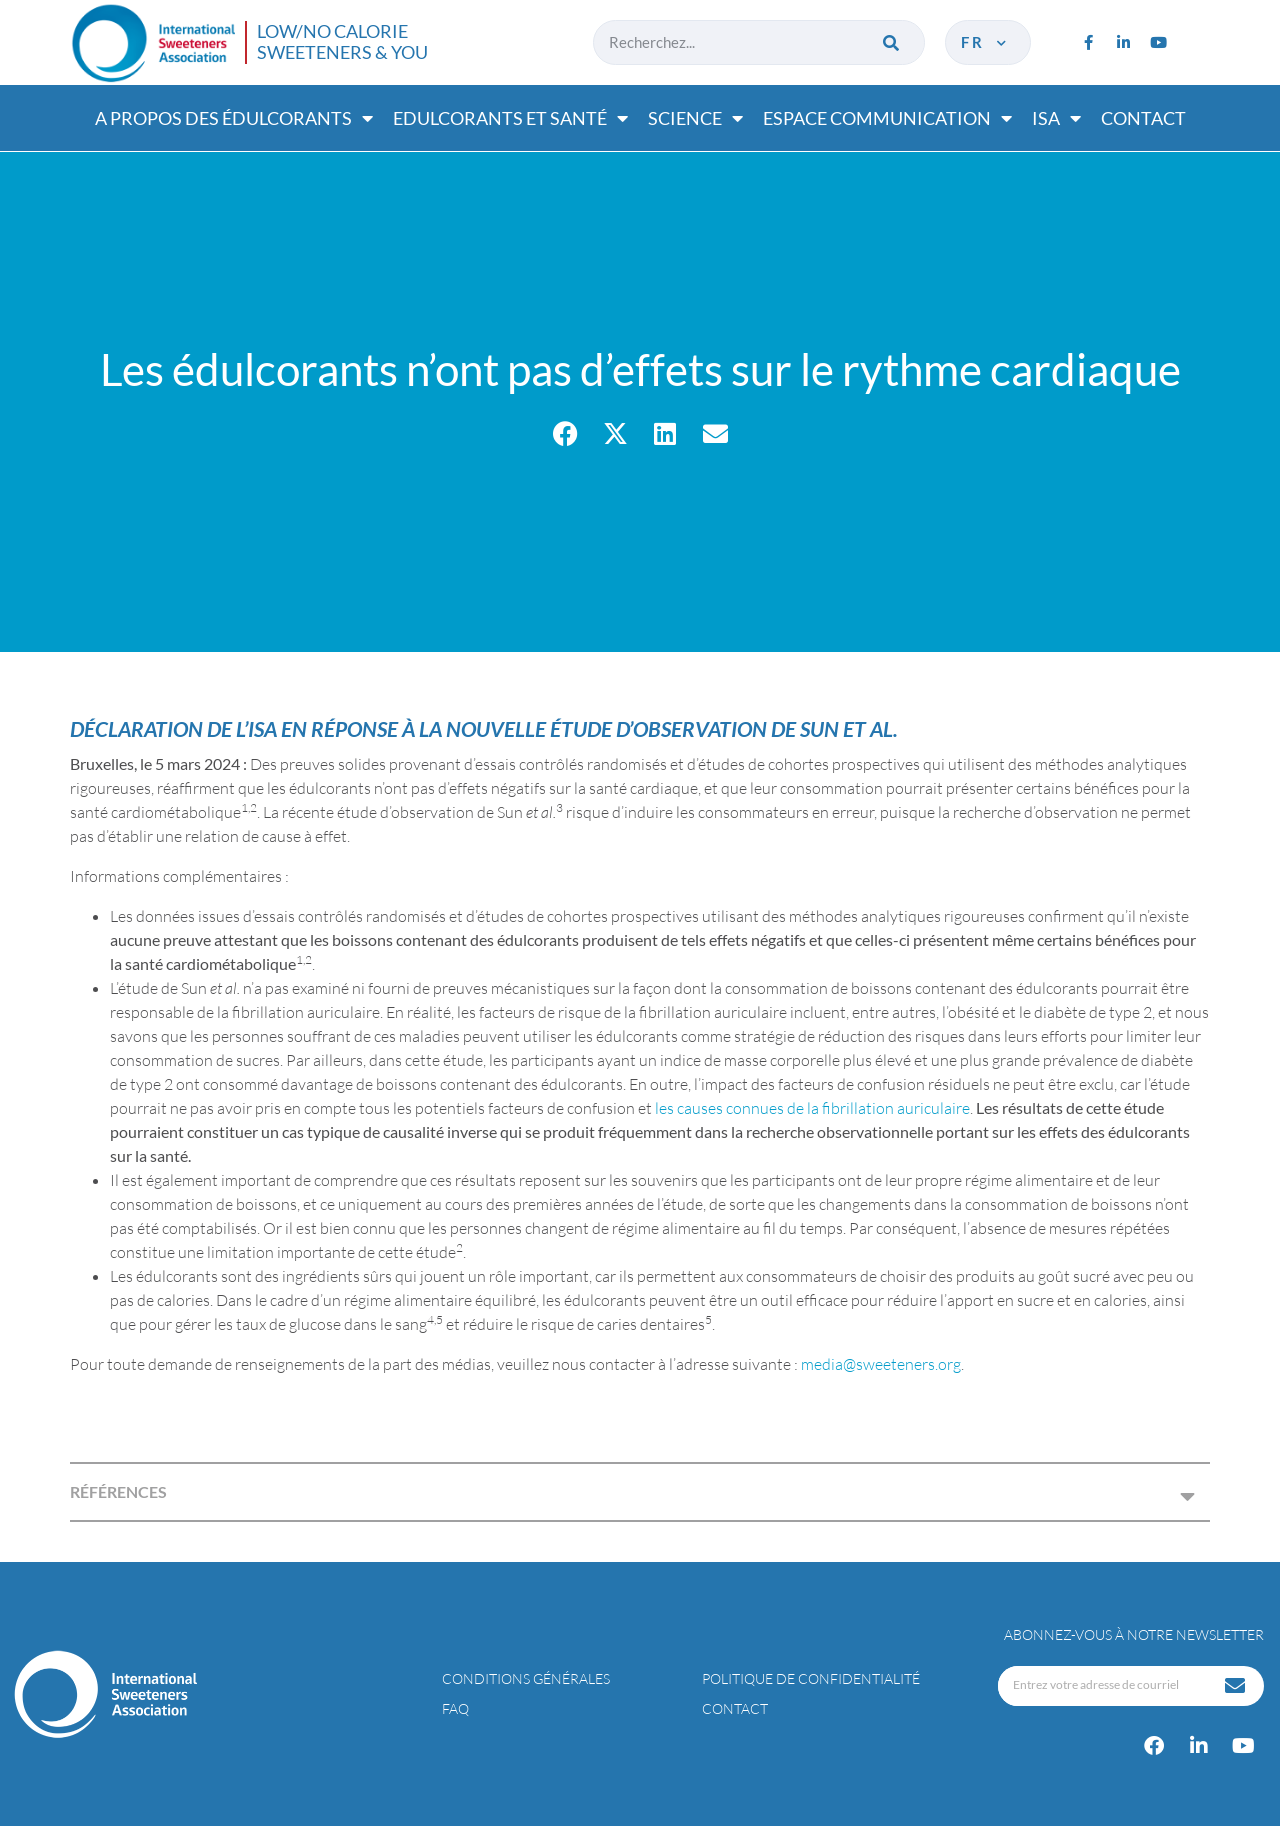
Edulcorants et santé (510, 118)
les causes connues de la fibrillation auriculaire (812, 1108)
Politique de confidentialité (811, 1678)
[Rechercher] (892, 42)
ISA (1056, 118)
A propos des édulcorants (234, 118)
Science (695, 118)
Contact (1143, 118)
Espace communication (887, 118)
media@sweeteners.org (881, 1364)
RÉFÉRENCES (118, 1491)
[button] (565, 433)
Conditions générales (526, 1678)
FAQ (455, 1708)
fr (985, 42)
